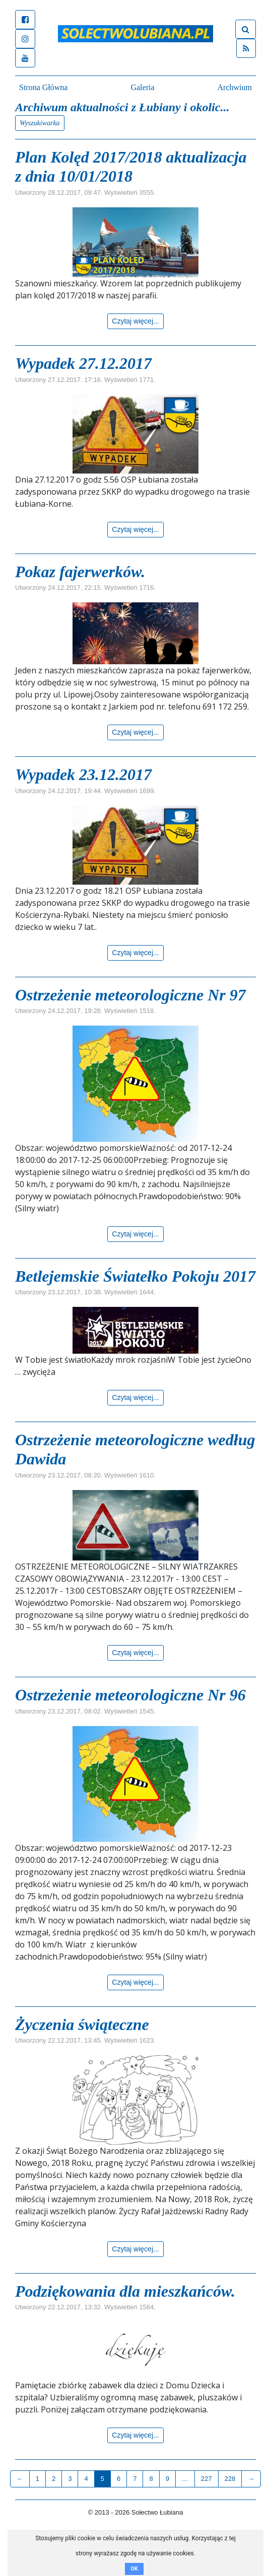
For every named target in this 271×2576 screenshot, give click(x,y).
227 (206, 2478)
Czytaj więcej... (135, 321)
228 (230, 2478)
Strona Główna (43, 87)
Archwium (235, 87)
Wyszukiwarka (40, 123)
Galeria (142, 87)
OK (134, 2568)
